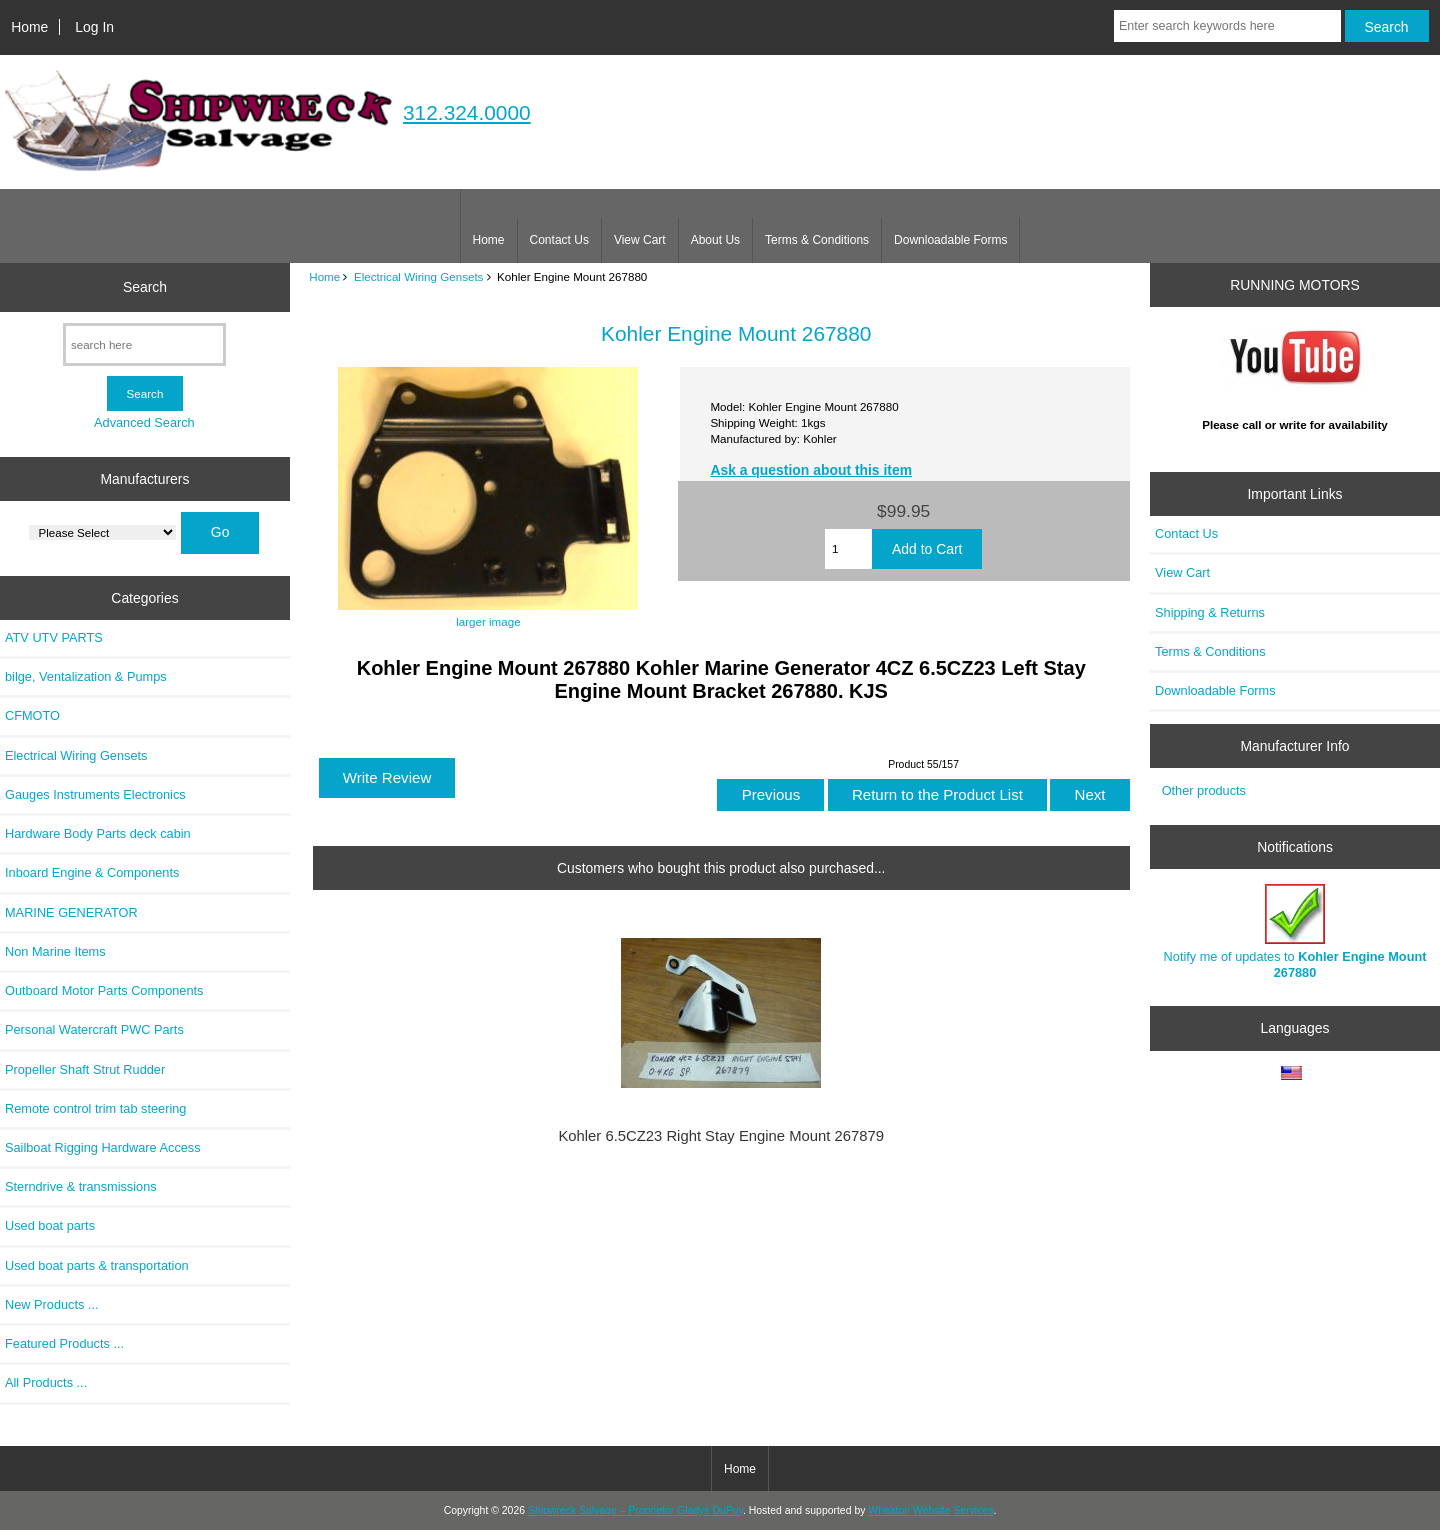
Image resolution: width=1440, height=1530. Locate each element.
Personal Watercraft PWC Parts (94, 1029)
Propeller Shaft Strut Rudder (85, 1069)
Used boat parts (50, 1225)
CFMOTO (32, 715)
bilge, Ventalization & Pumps (86, 676)
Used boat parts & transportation (97, 1265)
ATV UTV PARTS (54, 637)
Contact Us (559, 240)
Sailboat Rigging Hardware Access (103, 1147)
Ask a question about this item (811, 470)
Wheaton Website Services (930, 1510)
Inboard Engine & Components (92, 872)
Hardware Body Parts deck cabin (98, 833)
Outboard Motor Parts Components (104, 990)
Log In (94, 27)
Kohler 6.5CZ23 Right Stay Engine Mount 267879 (721, 1136)
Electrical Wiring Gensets (419, 276)
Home (29, 27)
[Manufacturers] (102, 532)
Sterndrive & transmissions (81, 1186)
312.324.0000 (467, 112)
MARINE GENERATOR (71, 912)
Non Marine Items (55, 951)
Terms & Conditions (817, 240)
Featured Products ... (64, 1343)
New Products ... (52, 1304)
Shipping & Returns (1210, 612)
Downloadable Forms (950, 240)
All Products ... (46, 1382)
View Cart (640, 240)
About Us (715, 240)
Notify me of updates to (1295, 931)
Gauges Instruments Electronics (95, 794)
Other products (1204, 790)
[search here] (144, 344)
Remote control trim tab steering (95, 1108)
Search (145, 287)
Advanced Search (144, 422)
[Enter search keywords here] (1227, 26)
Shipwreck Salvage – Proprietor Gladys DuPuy (635, 1510)
